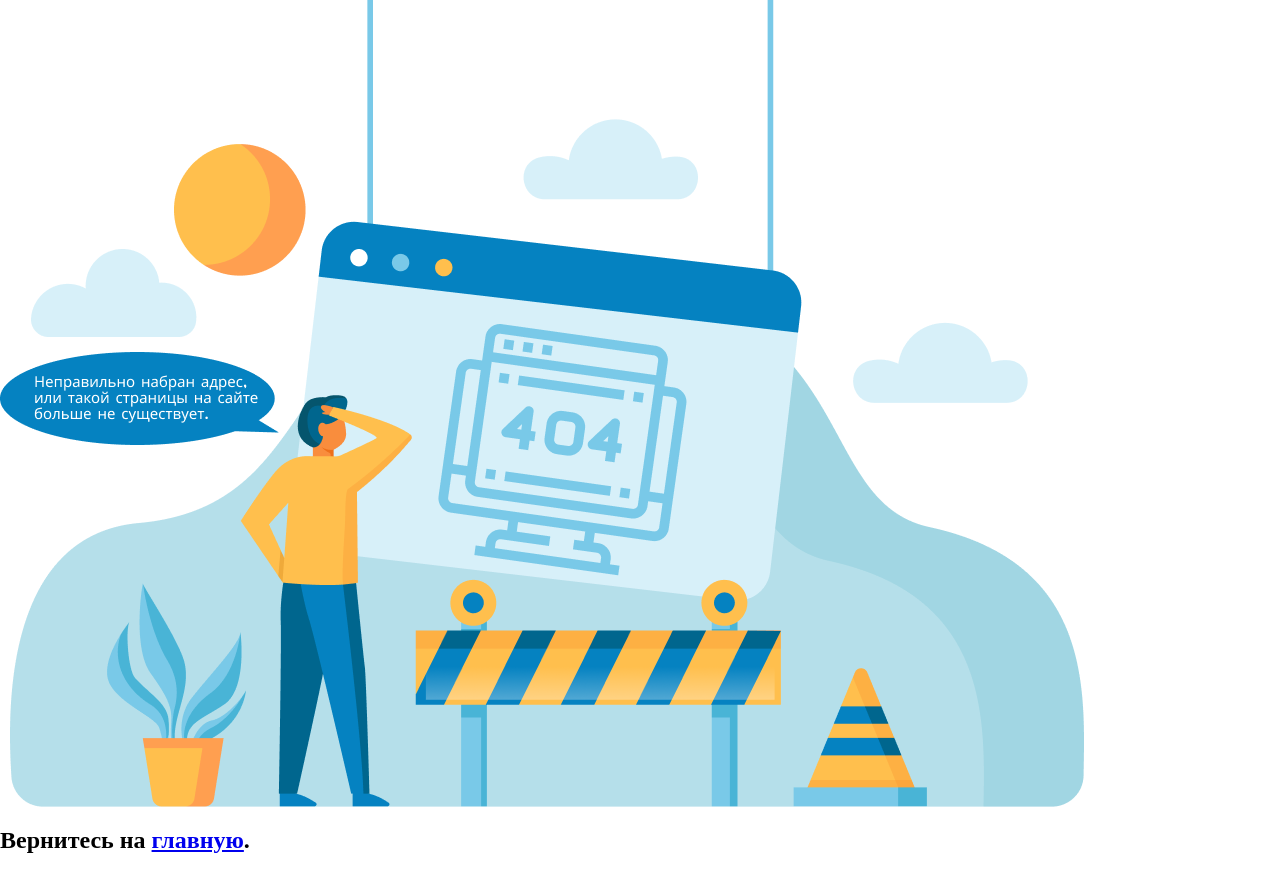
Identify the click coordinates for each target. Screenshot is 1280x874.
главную (198, 840)
